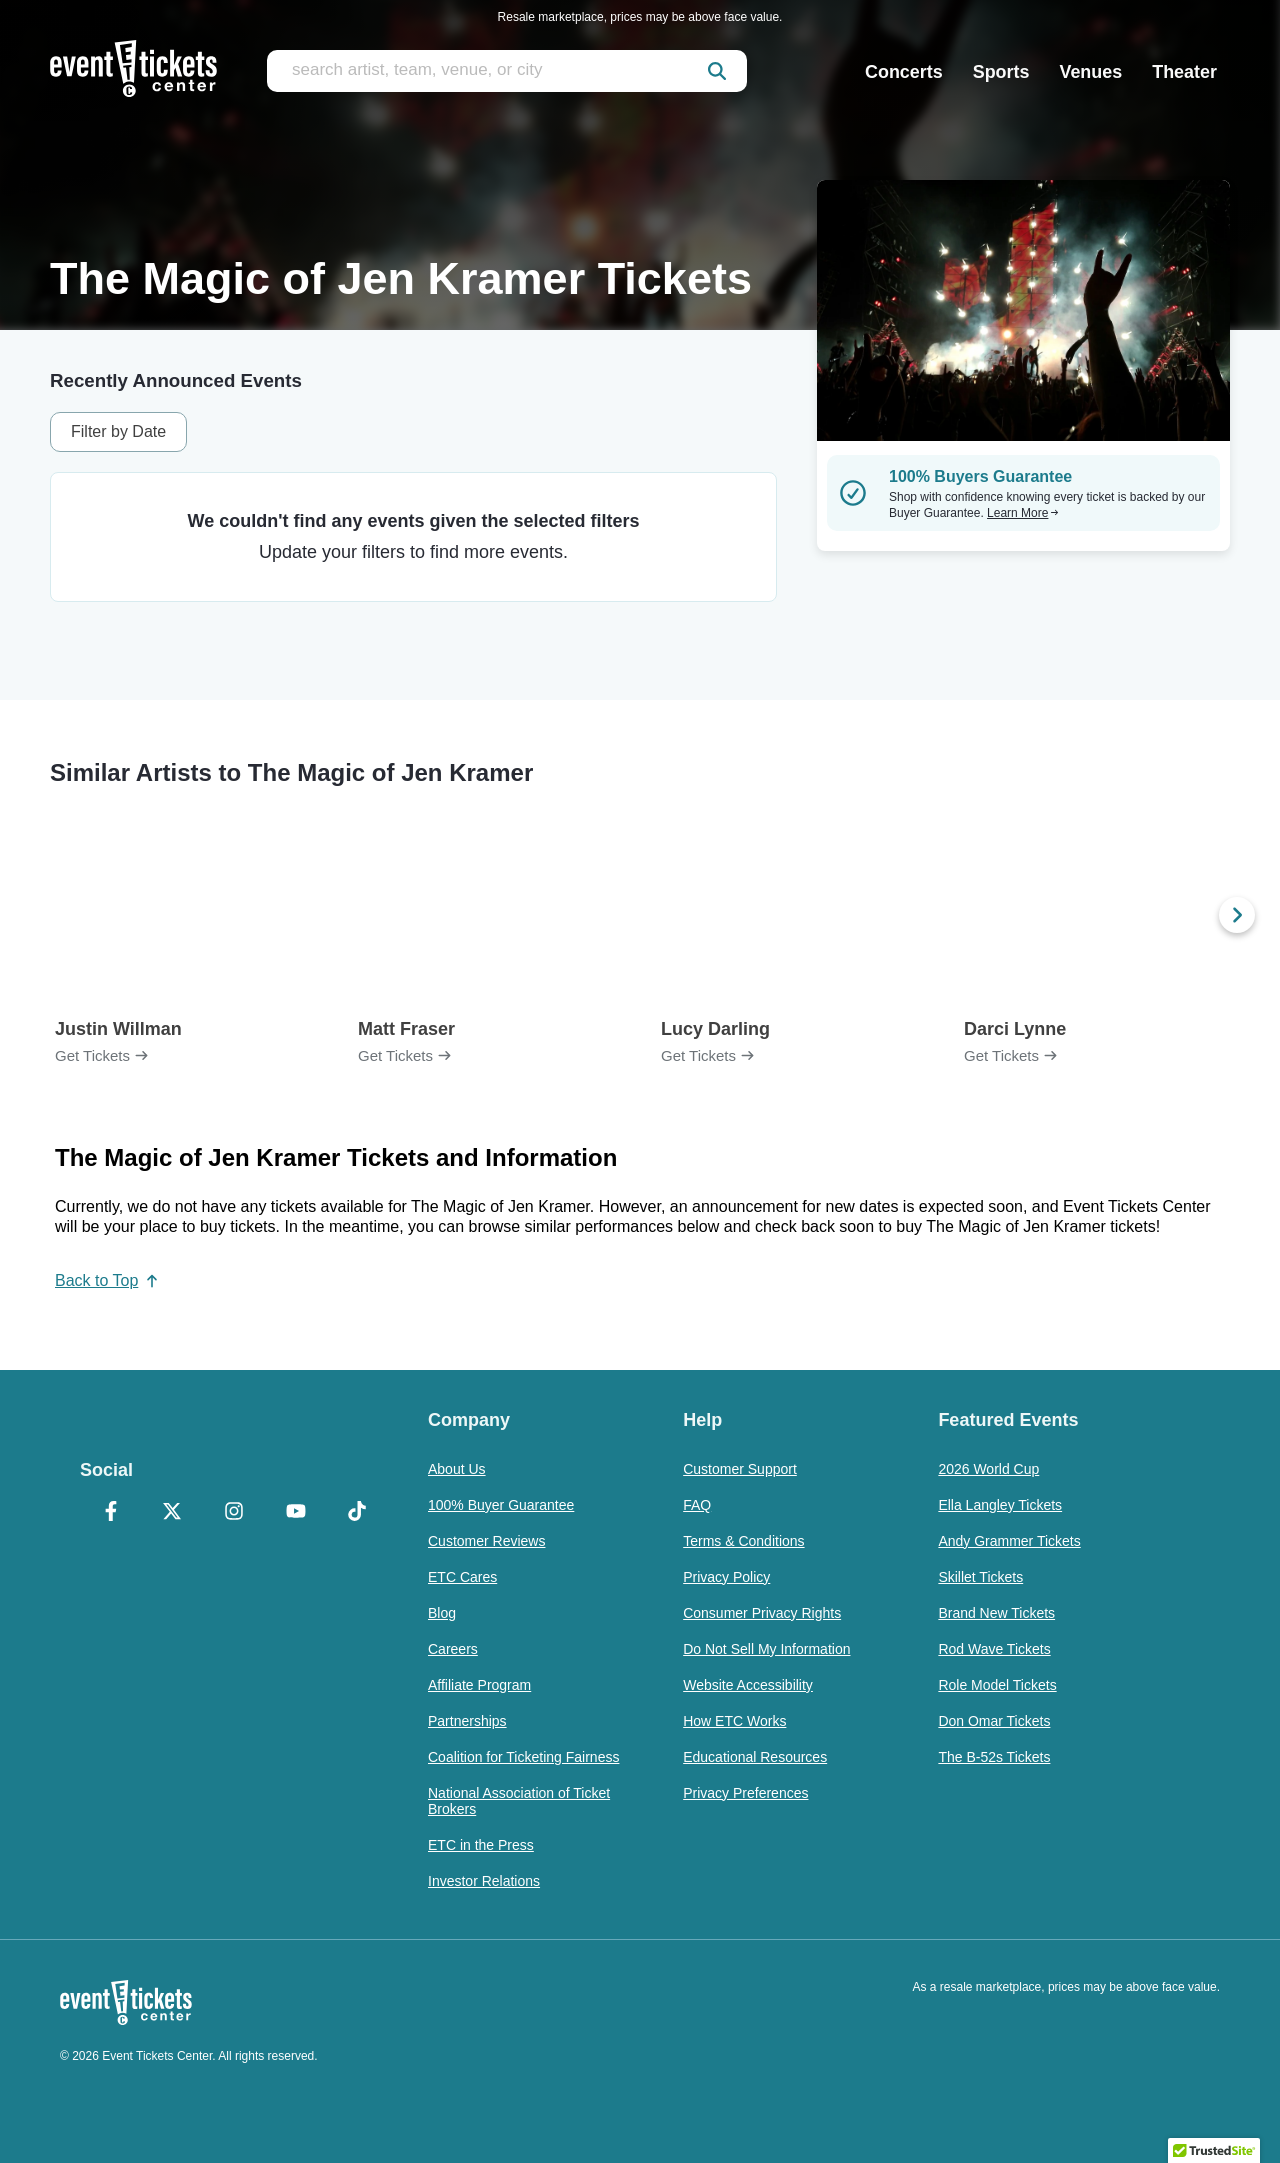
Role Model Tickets (997, 1685)
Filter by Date (118, 431)
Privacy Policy (726, 1577)
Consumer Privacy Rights (762, 1613)
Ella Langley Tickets (1000, 1505)
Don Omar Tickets (994, 1721)
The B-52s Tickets (994, 1757)
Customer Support (740, 1469)
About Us (457, 1469)
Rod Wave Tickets (994, 1649)
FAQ (697, 1505)
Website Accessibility (748, 1685)
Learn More (1023, 513)
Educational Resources (755, 1757)
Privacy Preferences (745, 1793)
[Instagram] (234, 1513)
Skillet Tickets (980, 1577)
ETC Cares (462, 1577)
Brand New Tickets (996, 1613)
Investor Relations (484, 1881)
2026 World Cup (988, 1469)
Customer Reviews (486, 1541)
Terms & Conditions (743, 1541)
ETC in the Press (481, 1845)
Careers (453, 1649)
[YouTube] (296, 1513)
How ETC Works (734, 1721)
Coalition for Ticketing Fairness (523, 1757)
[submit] (717, 71)
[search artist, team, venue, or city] (507, 71)
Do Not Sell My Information (766, 1649)
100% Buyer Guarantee (501, 1505)
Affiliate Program (479, 1685)
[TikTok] (357, 1513)
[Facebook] (111, 1513)
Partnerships (467, 1721)
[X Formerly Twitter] (173, 1513)
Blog (442, 1613)
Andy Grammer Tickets (1009, 1541)
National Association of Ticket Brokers (519, 1801)
